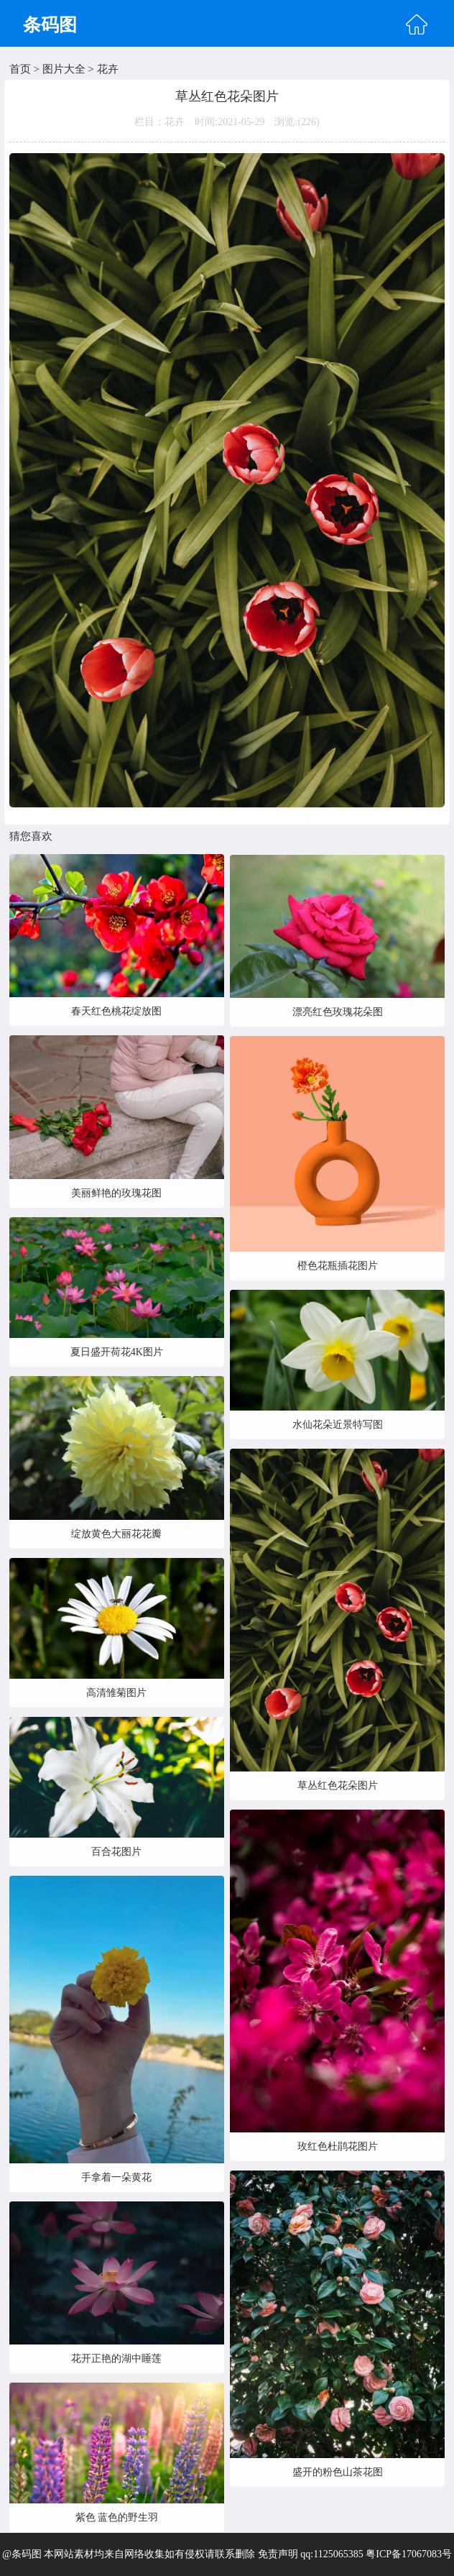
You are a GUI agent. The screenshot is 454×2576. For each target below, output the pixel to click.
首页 (20, 69)
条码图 (50, 25)
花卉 (108, 69)
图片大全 (63, 69)
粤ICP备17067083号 (409, 2554)
